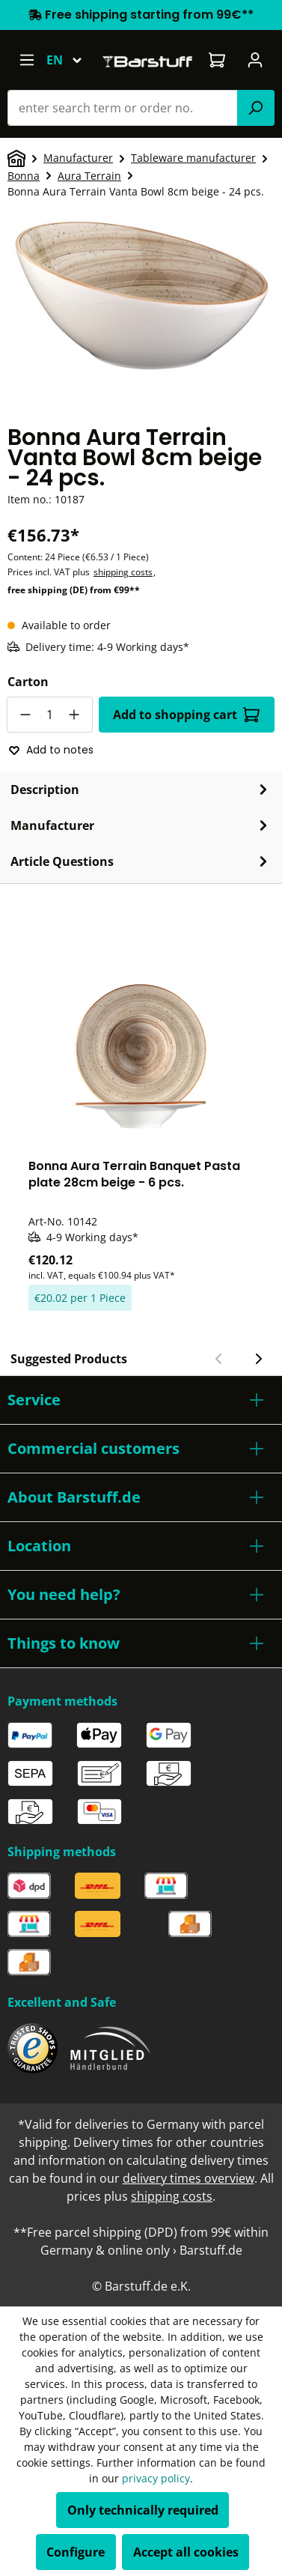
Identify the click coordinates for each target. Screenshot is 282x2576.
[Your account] (255, 60)
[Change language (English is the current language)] (71, 60)
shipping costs (123, 572)
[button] (141, 1400)
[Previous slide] (219, 1358)
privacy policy (156, 2478)
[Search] (256, 108)
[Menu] (26, 60)
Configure (75, 2552)
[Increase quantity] (75, 715)
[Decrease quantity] (25, 715)
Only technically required (142, 2510)
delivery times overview (188, 2178)
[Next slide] (258, 1358)
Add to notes (51, 749)
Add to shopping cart (186, 714)
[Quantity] (50, 715)
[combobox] (122, 108)
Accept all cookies (186, 2552)
